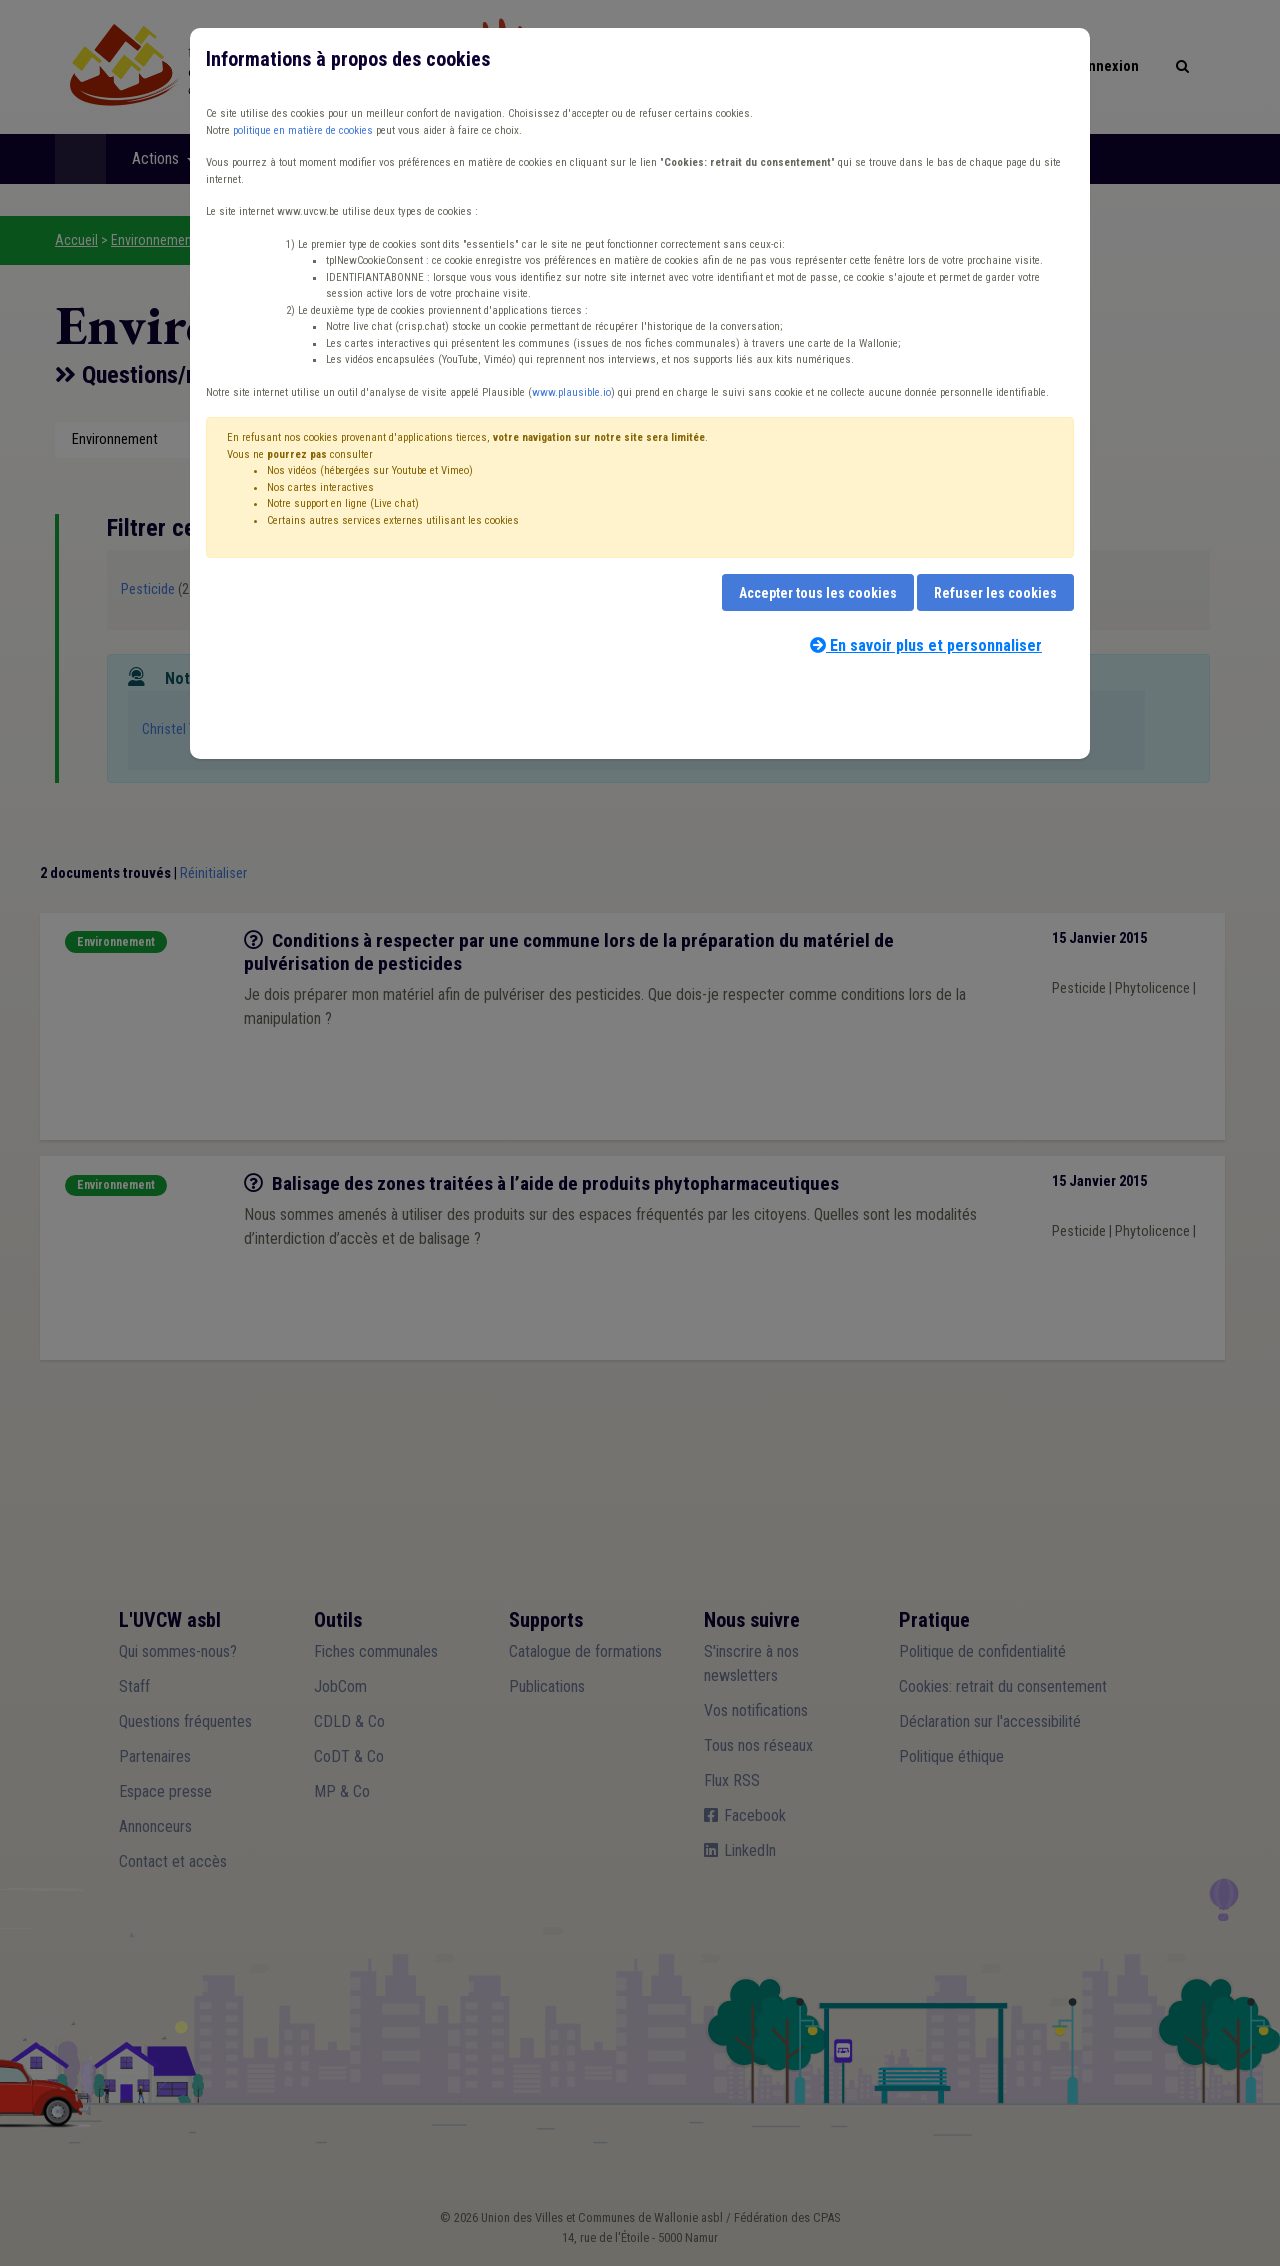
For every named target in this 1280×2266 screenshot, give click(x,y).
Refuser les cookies (995, 593)
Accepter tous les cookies (818, 593)
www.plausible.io (571, 392)
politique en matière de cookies (303, 130)
